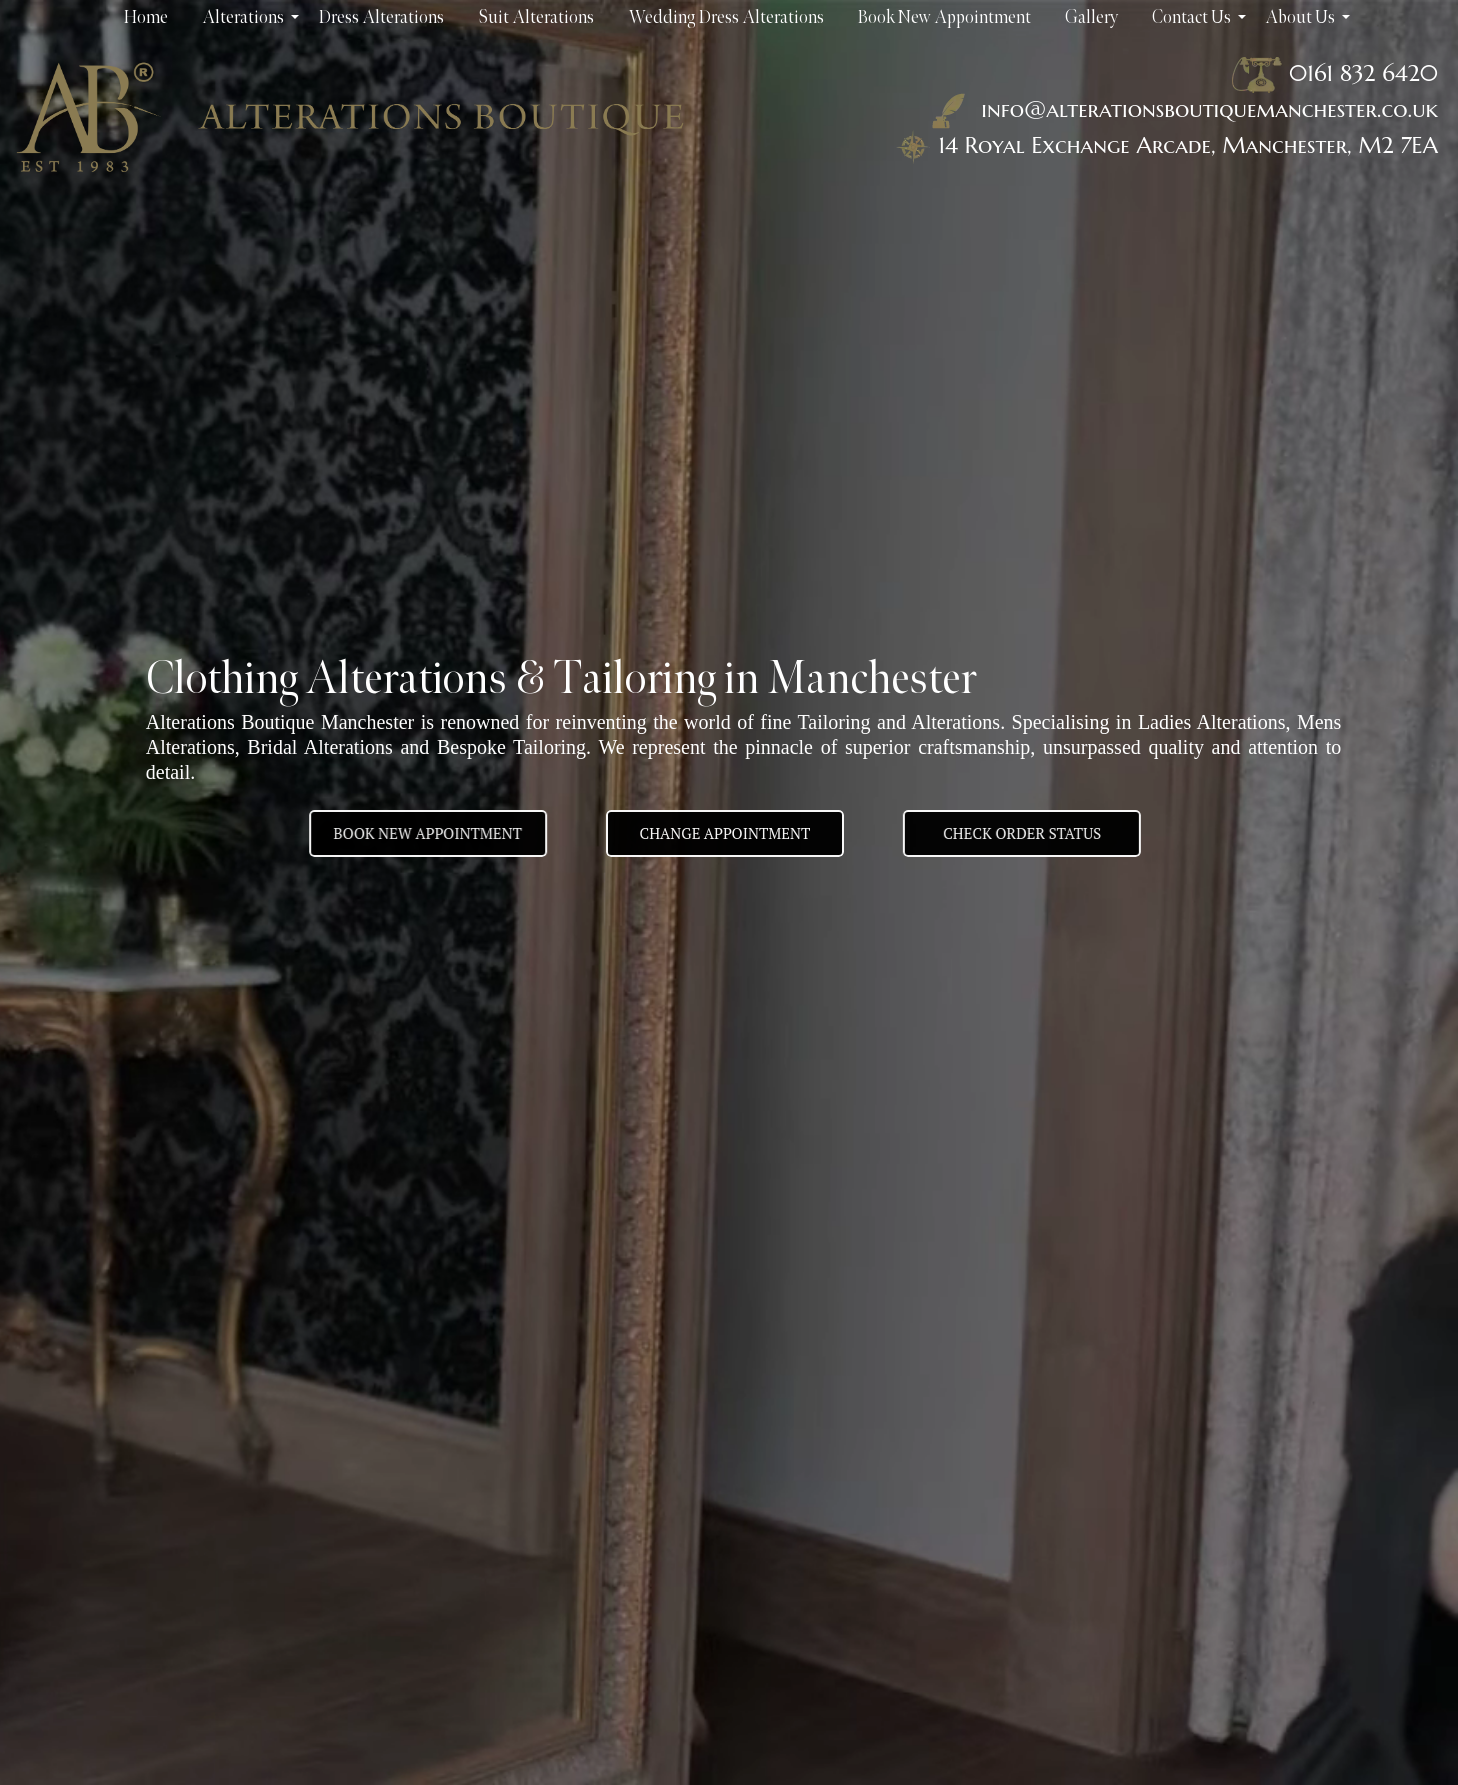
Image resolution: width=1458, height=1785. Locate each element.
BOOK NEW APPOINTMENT (414, 833)
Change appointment (725, 833)
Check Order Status (1035, 833)
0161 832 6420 (1363, 73)
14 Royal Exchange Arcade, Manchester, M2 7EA (1188, 145)
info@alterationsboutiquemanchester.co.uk (1181, 109)
